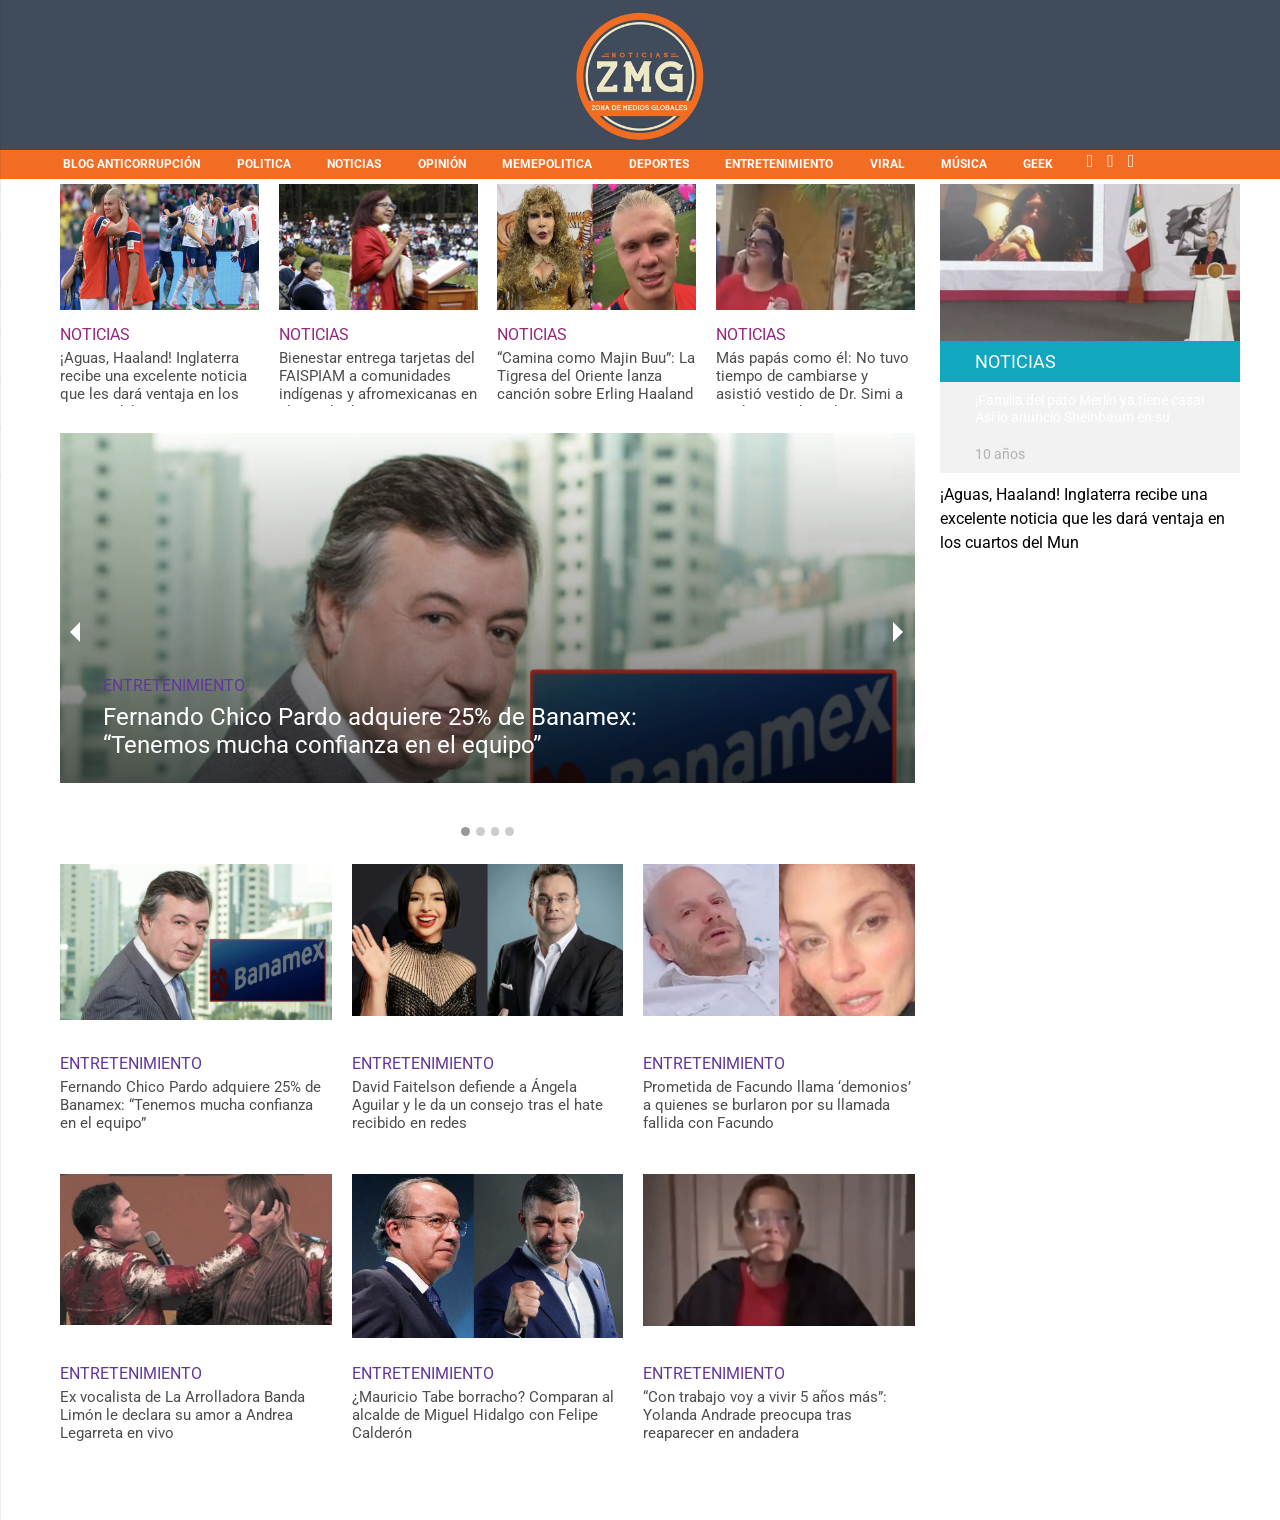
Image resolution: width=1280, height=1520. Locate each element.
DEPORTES (659, 164)
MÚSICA (964, 164)
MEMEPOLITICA (547, 164)
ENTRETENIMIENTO (779, 164)
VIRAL (887, 164)
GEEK (1038, 164)
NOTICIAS (354, 164)
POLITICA (264, 164)
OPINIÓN (442, 164)
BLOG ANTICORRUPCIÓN (131, 164)
